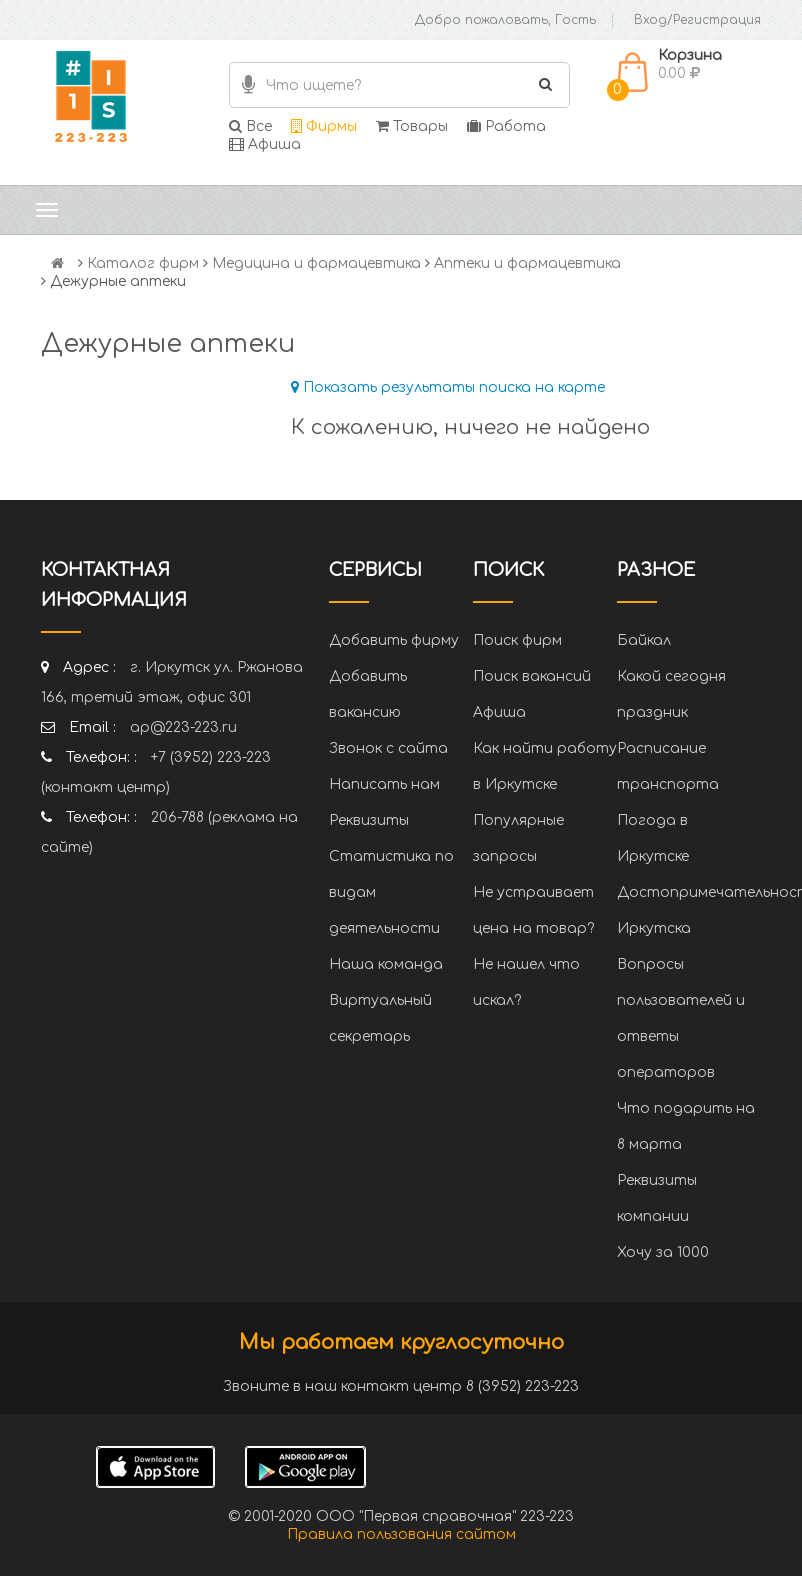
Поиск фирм (517, 640)
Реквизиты (369, 820)
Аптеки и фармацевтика (527, 263)
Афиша (265, 144)
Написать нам (384, 784)
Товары (412, 126)
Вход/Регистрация (697, 20)
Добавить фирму (394, 640)
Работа (506, 126)
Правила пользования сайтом (401, 1534)
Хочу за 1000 (663, 1252)
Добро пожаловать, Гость (505, 20)
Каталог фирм (143, 263)
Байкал (644, 640)
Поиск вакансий (532, 676)
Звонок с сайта (388, 748)
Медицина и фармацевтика (316, 263)
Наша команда (386, 964)
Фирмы (324, 126)
